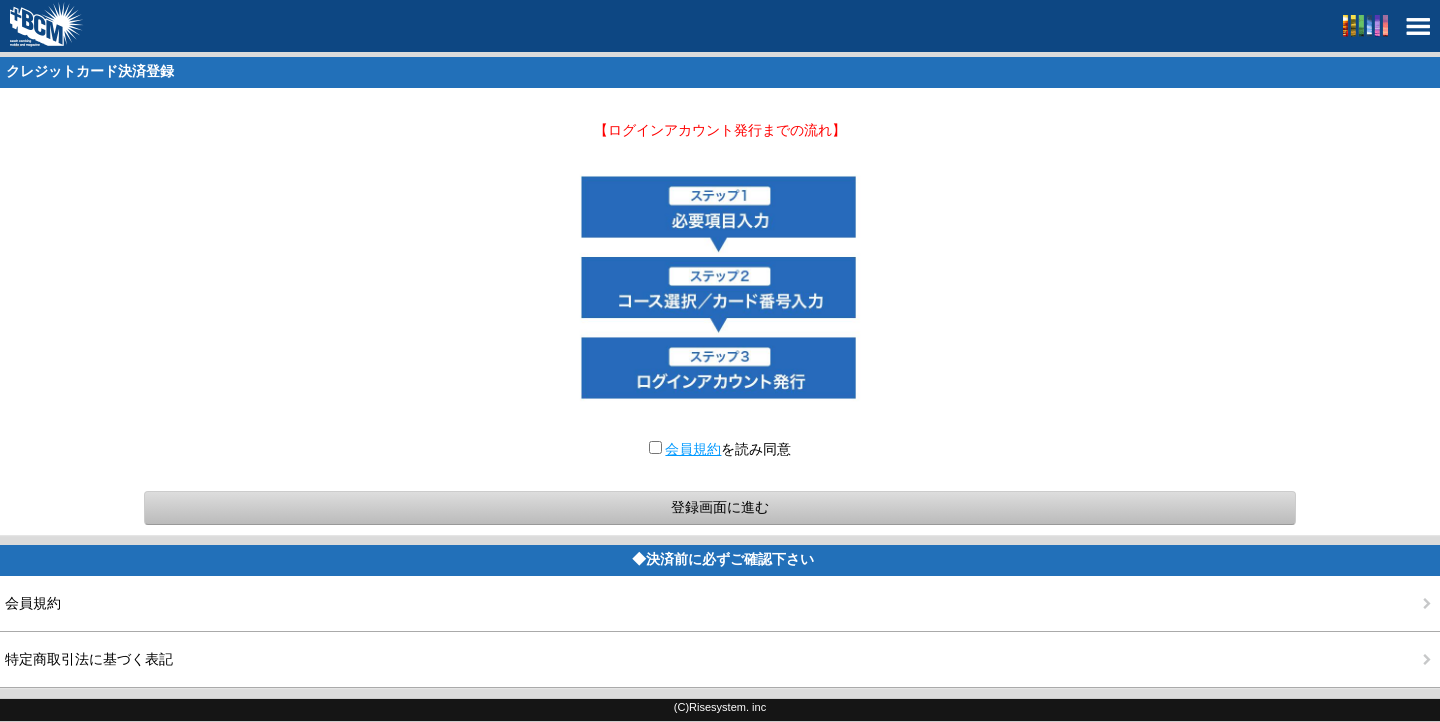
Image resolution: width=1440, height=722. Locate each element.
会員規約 (693, 449)
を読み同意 (720, 449)
